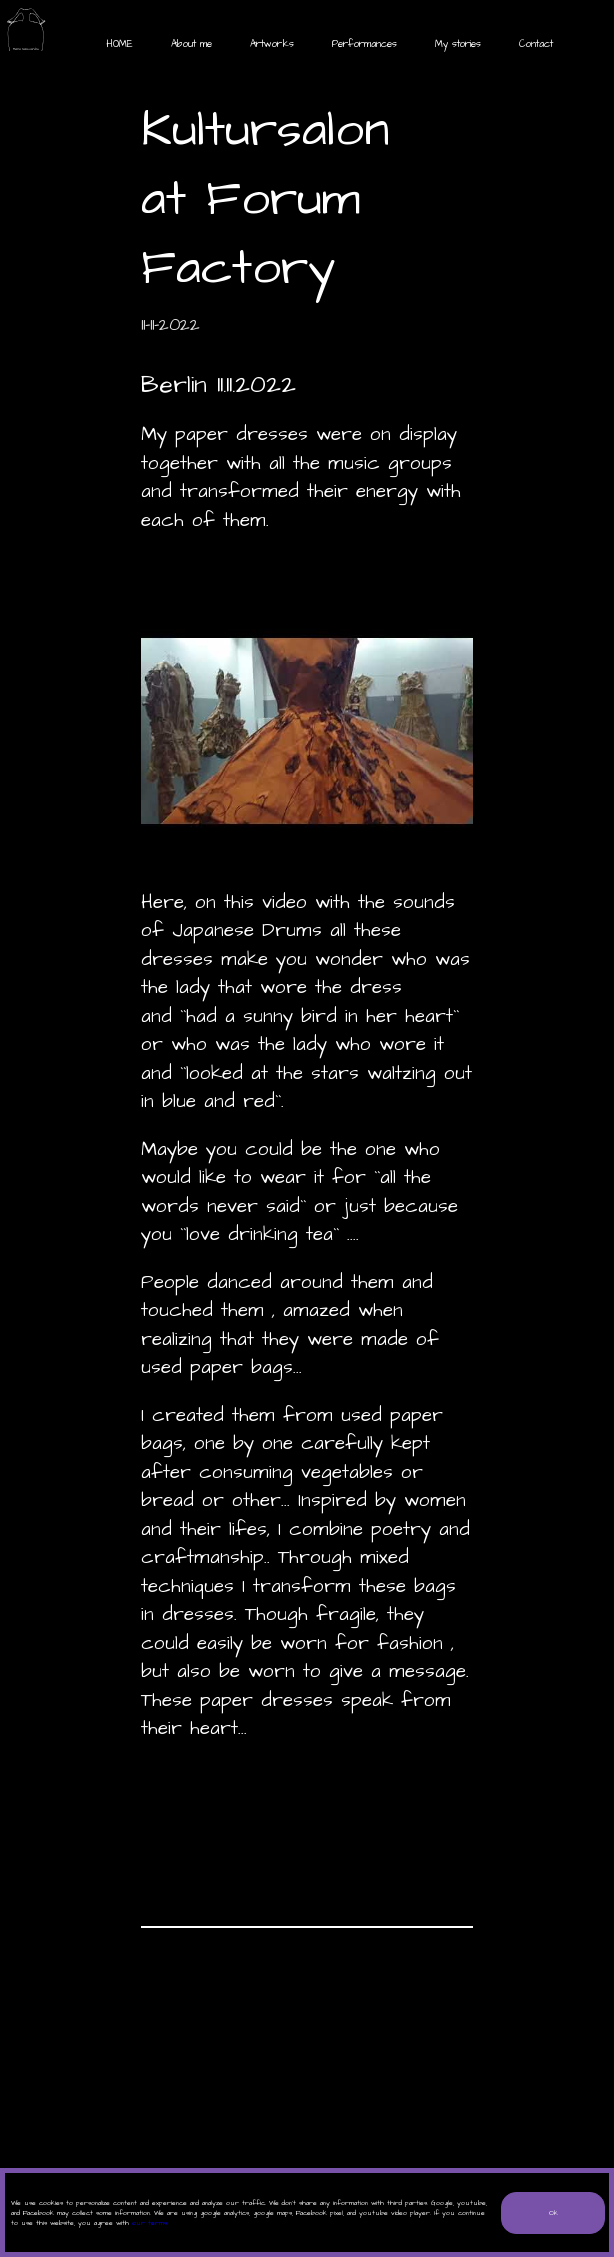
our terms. (150, 2223)
